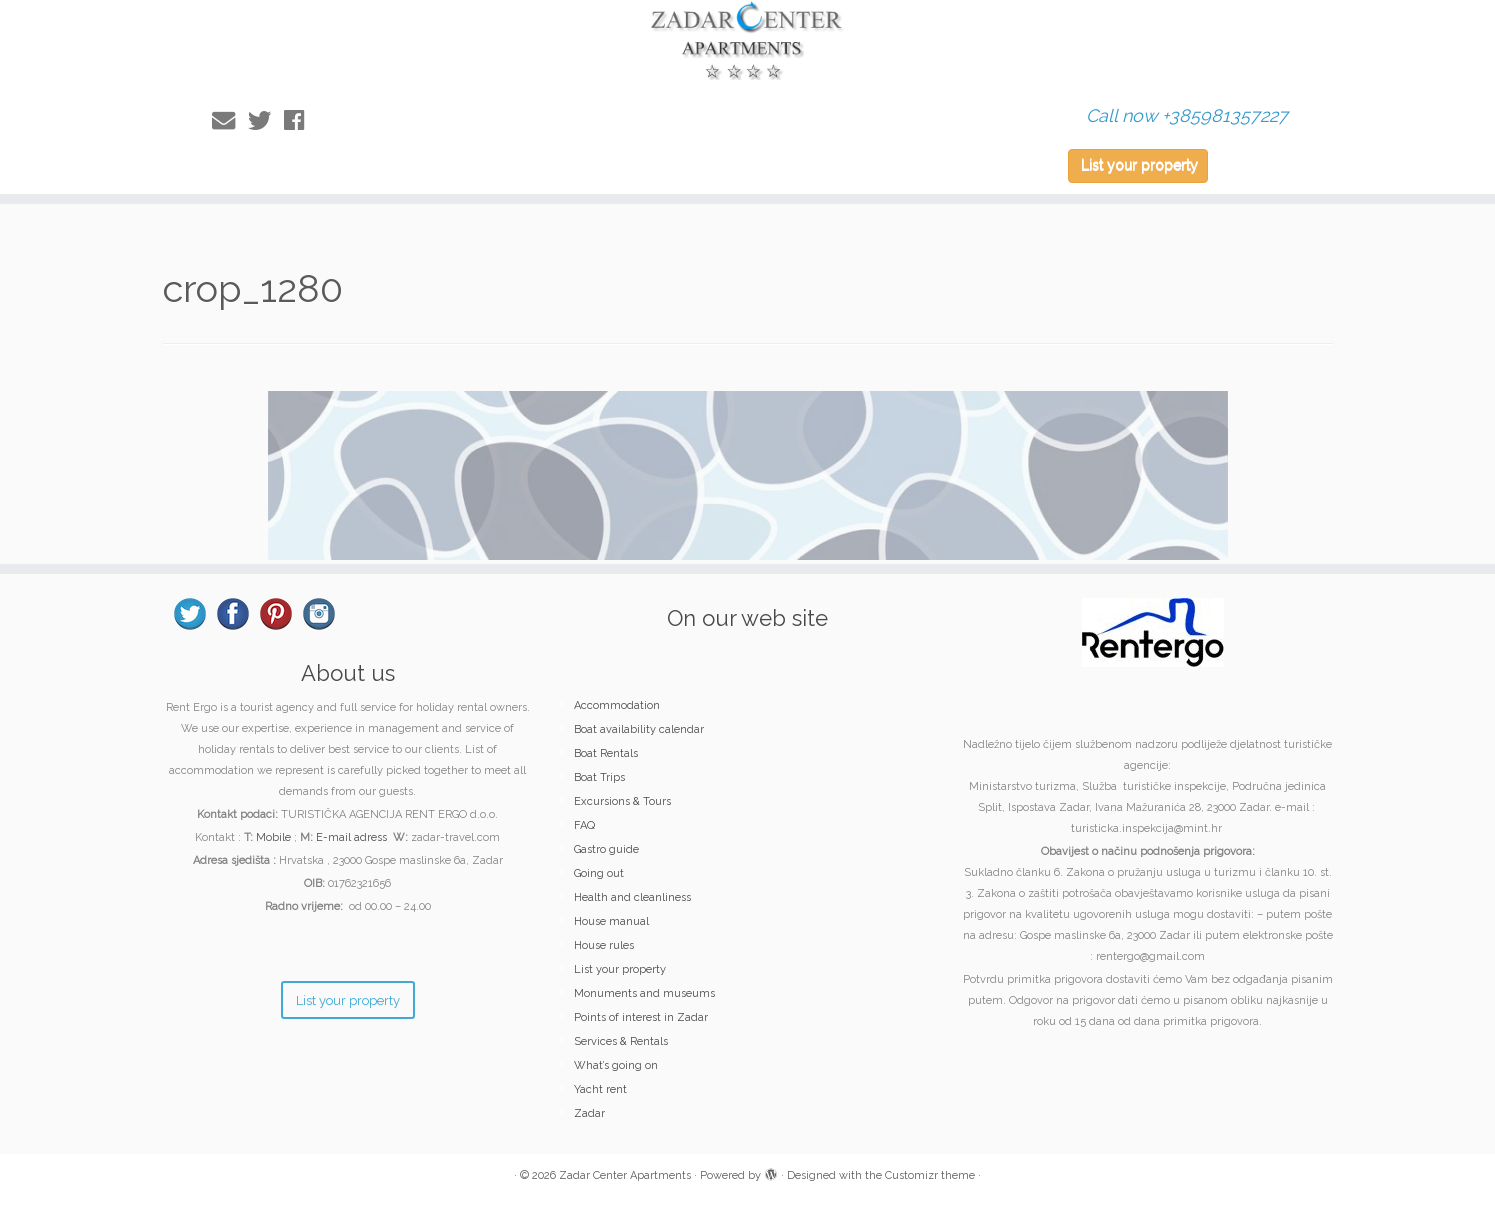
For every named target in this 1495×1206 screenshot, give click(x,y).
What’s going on (616, 1065)
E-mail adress (351, 837)
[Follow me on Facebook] (300, 120)
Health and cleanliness (632, 897)
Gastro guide (606, 849)
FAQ (584, 825)
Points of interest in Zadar (641, 1017)
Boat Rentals (606, 753)
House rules (604, 945)
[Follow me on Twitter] (266, 120)
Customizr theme (930, 1175)
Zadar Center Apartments (625, 1175)
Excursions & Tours (622, 801)
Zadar (589, 1113)
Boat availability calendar (639, 729)
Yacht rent (600, 1089)
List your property (1139, 165)
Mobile (273, 837)
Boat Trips (599, 777)
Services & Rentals (621, 1041)
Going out (599, 873)
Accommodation (617, 705)
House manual (611, 921)
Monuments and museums (644, 993)
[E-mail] (230, 120)
